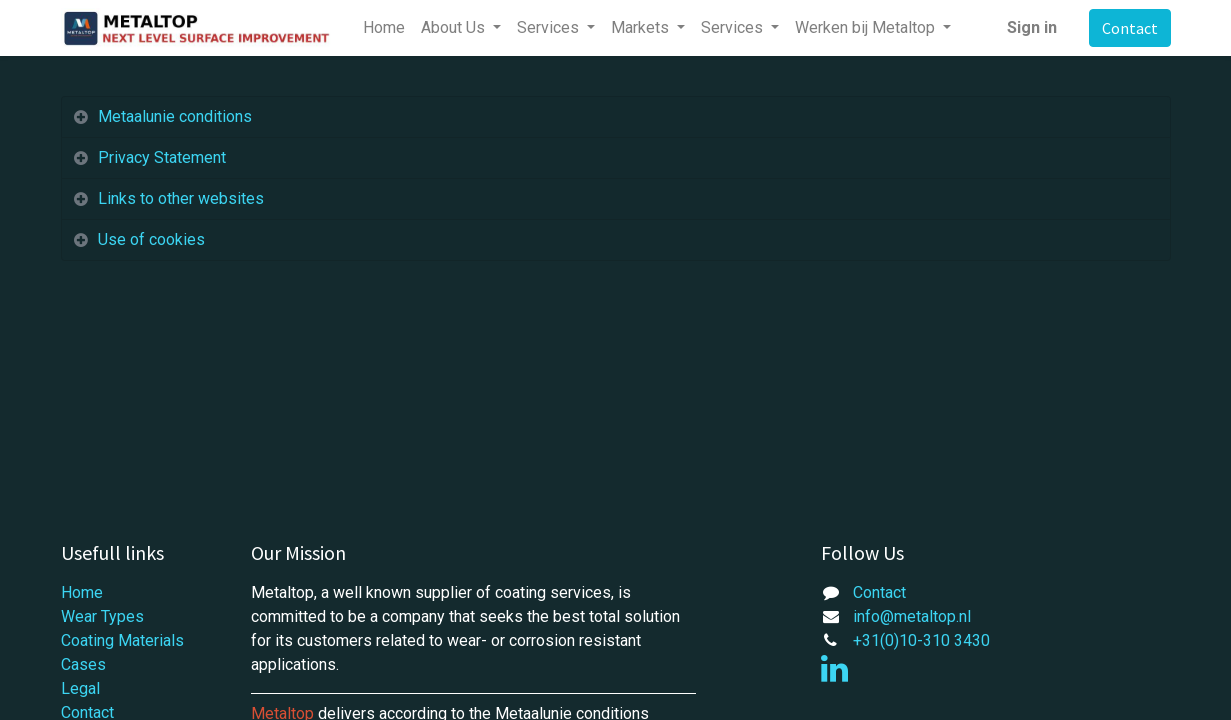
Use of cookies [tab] (151, 239)
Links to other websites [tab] (181, 198)
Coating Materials (122, 640)
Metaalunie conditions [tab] (175, 116)
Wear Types (102, 616)
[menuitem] (384, 28)
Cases (83, 664)
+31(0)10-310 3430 (921, 640)
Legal (80, 688)
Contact (1130, 28)
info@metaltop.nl (912, 616)
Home (82, 592)
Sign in (1032, 27)
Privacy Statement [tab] (164, 157)
